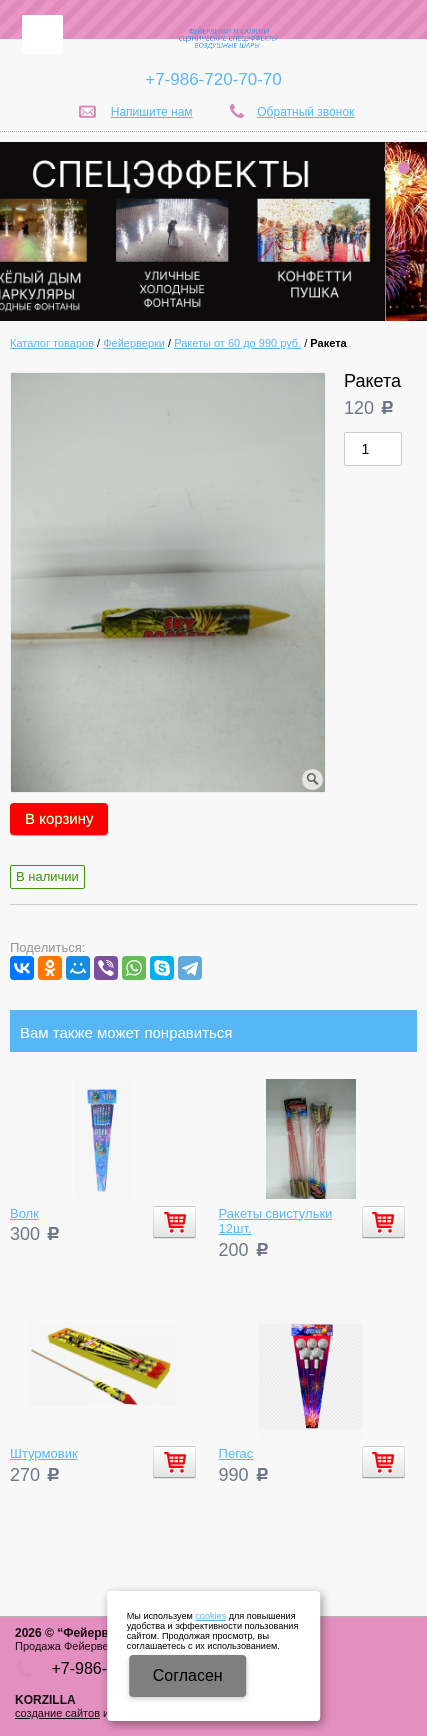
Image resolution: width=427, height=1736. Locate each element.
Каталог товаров (52, 343)
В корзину (59, 818)
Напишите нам (152, 112)
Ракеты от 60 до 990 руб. (237, 343)
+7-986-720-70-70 (213, 79)
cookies (210, 1616)
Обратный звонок (305, 112)
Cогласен (188, 1675)
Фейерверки (134, 343)
